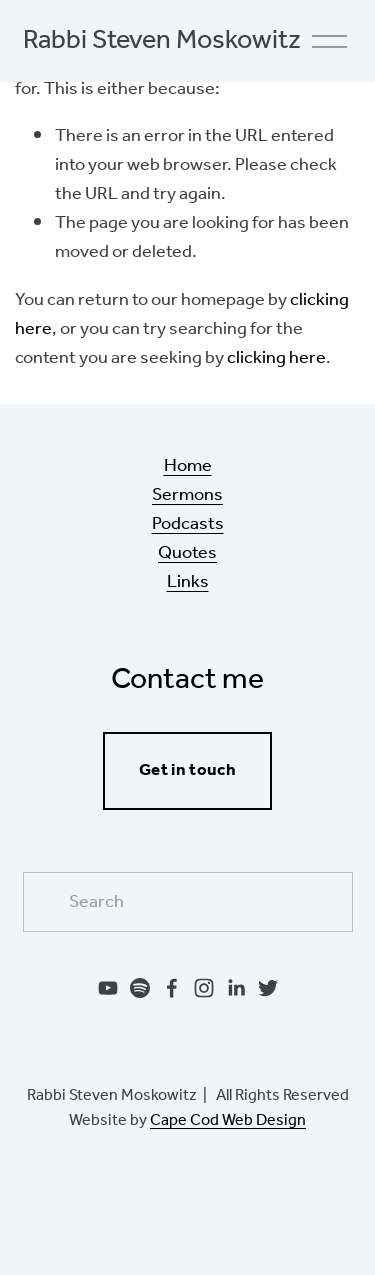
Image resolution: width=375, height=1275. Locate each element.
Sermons (187, 495)
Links (188, 582)
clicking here (276, 358)
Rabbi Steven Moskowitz (162, 40)
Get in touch (187, 770)
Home (188, 466)
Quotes (187, 553)
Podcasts (188, 524)
